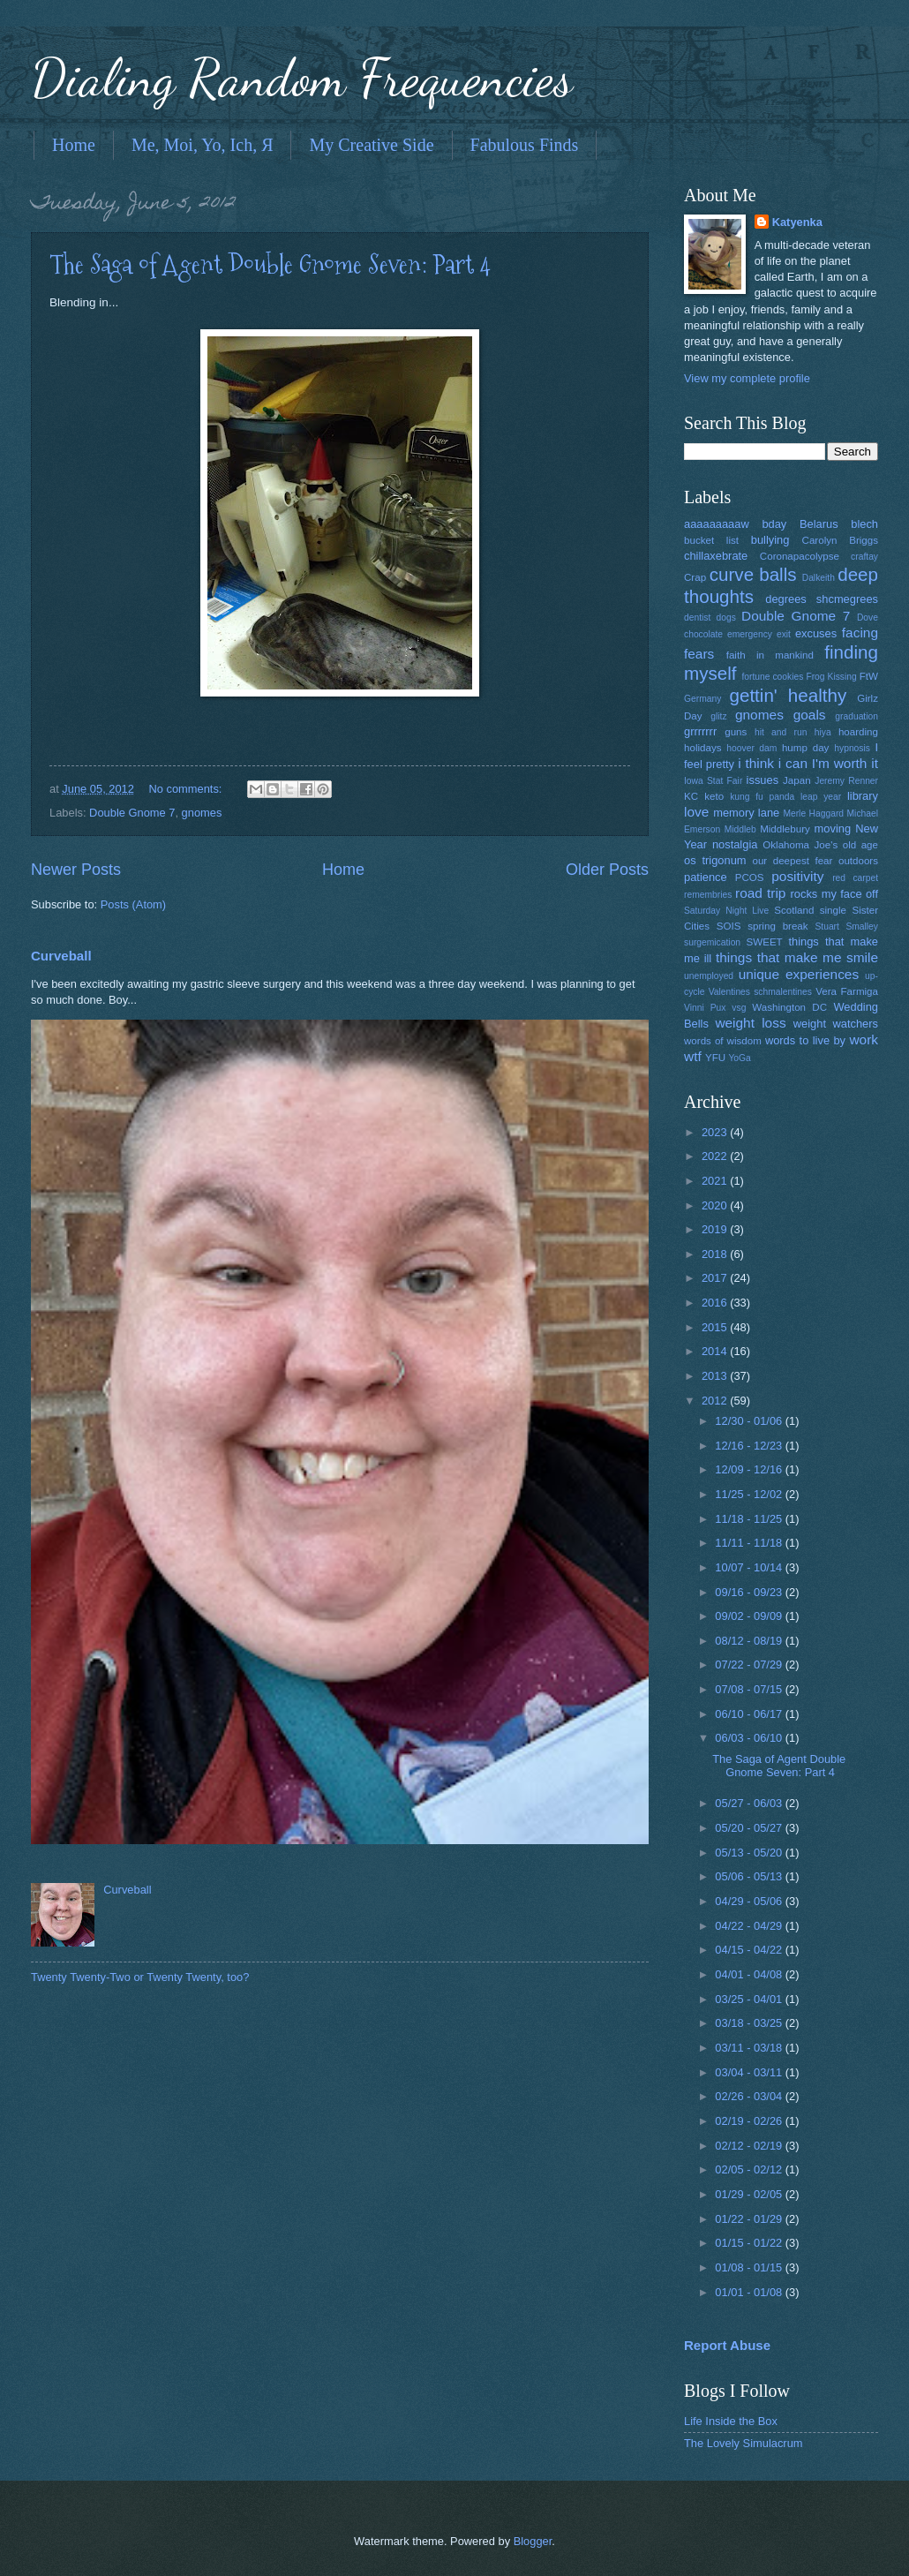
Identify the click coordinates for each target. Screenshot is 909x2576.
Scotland (794, 910)
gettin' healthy (787, 695)
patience (705, 877)
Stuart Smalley (846, 926)
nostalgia (735, 844)
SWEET (765, 942)
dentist (697, 617)
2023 (716, 1132)
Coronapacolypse (799, 556)
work (863, 1039)
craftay (864, 556)
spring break (777, 926)
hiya (823, 732)
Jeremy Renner (846, 781)
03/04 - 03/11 (750, 2072)
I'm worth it (845, 763)
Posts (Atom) (133, 904)
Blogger (533, 2541)
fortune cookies (772, 677)
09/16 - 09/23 (750, 1592)
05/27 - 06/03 (750, 1803)
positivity (797, 876)
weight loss (750, 1022)
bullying (770, 539)
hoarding (858, 732)
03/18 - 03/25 (750, 2023)
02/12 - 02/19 (750, 2145)
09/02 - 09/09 (750, 1616)
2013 (716, 1375)
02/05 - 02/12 (750, 2169)
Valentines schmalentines (760, 992)
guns (736, 732)
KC (691, 796)
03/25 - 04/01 (750, 1999)
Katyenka (797, 222)
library (862, 795)
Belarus (819, 524)
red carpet (855, 878)
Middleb (740, 829)
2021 (716, 1180)
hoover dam (751, 748)
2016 (716, 1302)
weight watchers (835, 1023)
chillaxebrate (715, 555)
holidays (702, 747)
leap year (820, 797)
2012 (716, 1400)
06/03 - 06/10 (750, 1737)
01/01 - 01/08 (750, 2292)
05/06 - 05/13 (750, 1876)
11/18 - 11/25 (750, 1518)
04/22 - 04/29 (750, 1925)
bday (774, 524)
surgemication (712, 942)
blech (864, 524)
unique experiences (799, 974)
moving (833, 828)
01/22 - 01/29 (750, 2219)
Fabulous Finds (524, 144)
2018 (716, 1254)
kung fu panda (762, 797)
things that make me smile (797, 957)
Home (73, 144)
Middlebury (785, 829)
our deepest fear (792, 860)
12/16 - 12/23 (750, 1445)
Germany (702, 699)
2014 (716, 1351)
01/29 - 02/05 (750, 2194)
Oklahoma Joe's (800, 845)
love (696, 811)
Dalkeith (818, 578)
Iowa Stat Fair (713, 781)
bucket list (711, 540)
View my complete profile (747, 378)
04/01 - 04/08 (750, 1974)
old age (860, 845)
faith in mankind (770, 655)
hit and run (781, 732)
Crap (695, 577)
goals (809, 714)
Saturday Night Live (726, 910)
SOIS (729, 926)
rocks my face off (834, 893)
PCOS (749, 877)
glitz (718, 716)
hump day (806, 747)
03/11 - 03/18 (750, 2047)
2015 (716, 1327)
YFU (715, 1057)
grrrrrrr (700, 731)
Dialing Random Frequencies (302, 77)
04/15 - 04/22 (750, 1949)
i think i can (773, 763)
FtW (869, 676)
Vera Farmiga (846, 991)
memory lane (746, 812)
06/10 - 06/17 (750, 1714)
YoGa (739, 1058)
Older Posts (607, 869)
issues (763, 780)
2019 (716, 1229)
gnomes (202, 812)
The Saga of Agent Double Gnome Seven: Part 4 (270, 264)
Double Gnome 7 (132, 812)
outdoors (858, 860)
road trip (760, 892)
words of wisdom (723, 1041)
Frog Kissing (831, 677)
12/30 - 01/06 (750, 1420)
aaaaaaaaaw (716, 524)
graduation (856, 716)
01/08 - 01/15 (750, 2267)
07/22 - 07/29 (750, 1664)
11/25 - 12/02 (750, 1494)
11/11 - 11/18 (750, 1542)
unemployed (708, 976)
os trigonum (715, 860)
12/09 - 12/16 (750, 1469)
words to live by (805, 1040)
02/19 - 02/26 (750, 2121)
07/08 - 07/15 (750, 1689)
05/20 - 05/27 (750, 1827)
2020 (716, 1205)
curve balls (753, 574)
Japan (797, 780)
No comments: (186, 788)
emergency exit (759, 634)
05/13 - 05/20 (750, 1852)
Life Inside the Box (731, 2421)
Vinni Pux (704, 1008)
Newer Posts (76, 869)
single (833, 910)
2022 (716, 1156)
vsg (739, 1008)
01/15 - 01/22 (750, 2242)
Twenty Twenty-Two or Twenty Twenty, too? (140, 1977)
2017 (716, 1277)
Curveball (61, 955)
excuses (816, 633)
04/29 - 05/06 (750, 1901)
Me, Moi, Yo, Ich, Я (202, 144)
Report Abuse (727, 2345)
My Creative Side (371, 144)
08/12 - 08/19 (750, 1640)
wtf (693, 1056)
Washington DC (789, 1007)
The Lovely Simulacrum (743, 2443)
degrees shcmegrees (821, 599)
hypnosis (852, 748)
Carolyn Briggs (840, 540)
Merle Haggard (813, 813)
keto (714, 796)
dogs (726, 617)
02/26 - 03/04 (750, 2096)
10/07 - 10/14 (750, 1567)
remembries (708, 895)
